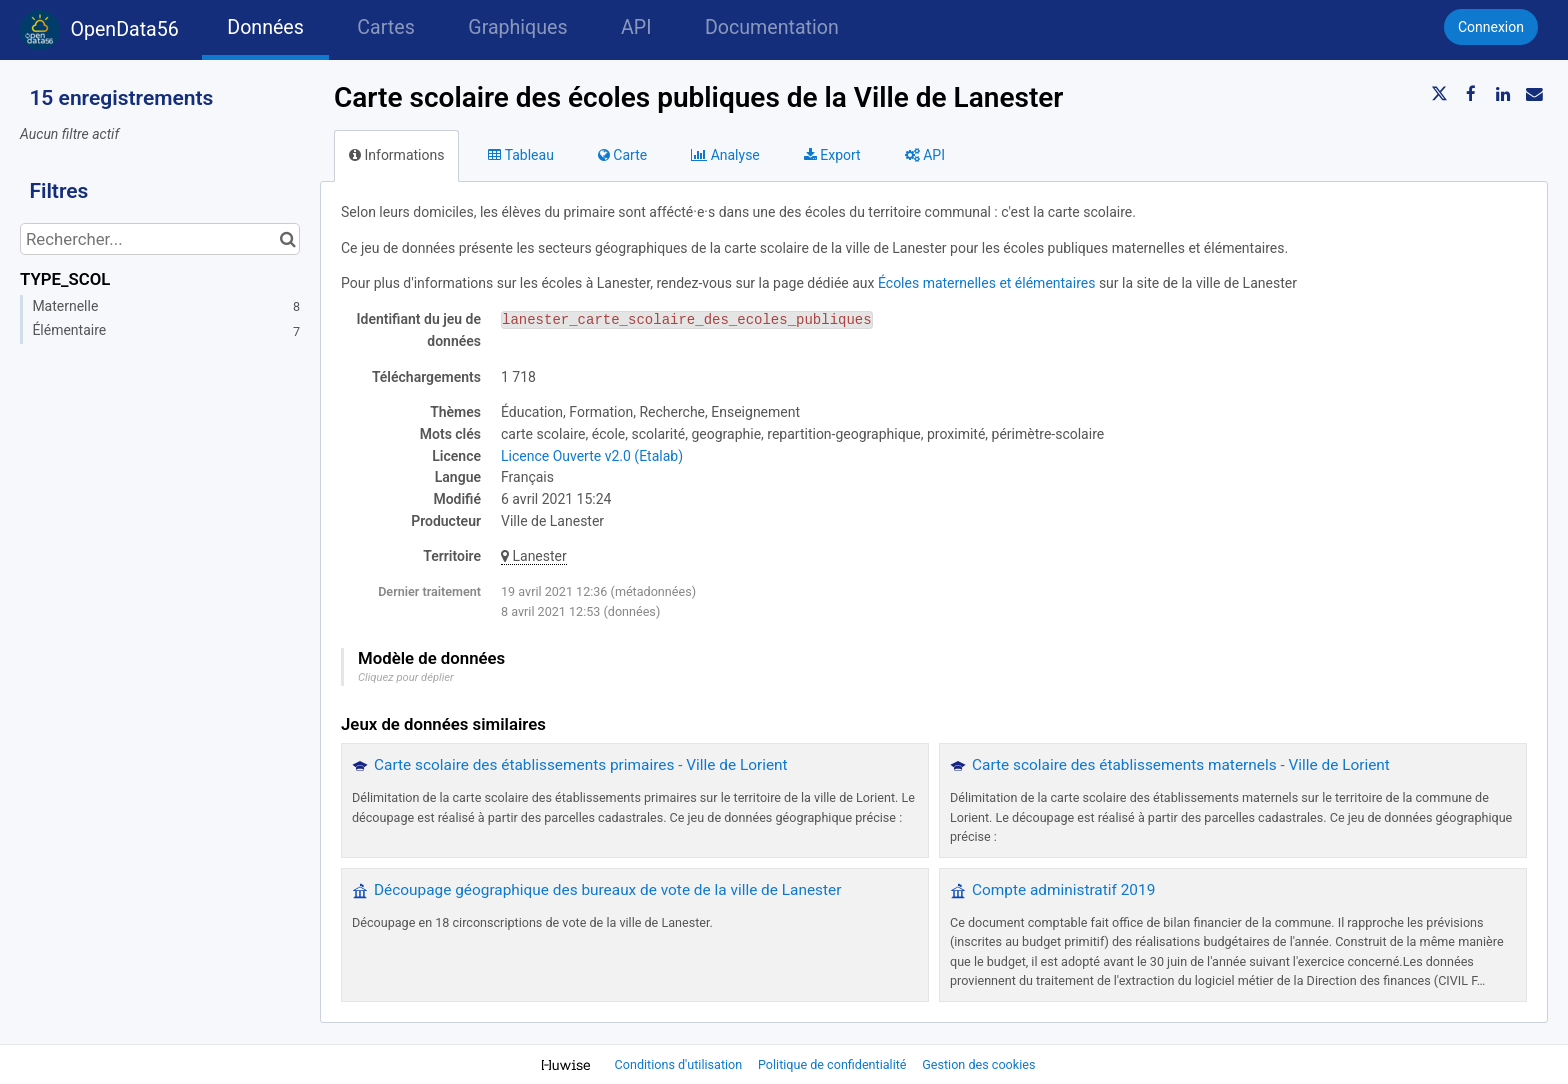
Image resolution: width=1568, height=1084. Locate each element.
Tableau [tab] (520, 155)
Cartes (385, 27)
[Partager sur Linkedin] (1503, 94)
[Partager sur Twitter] (1440, 94)
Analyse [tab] (725, 155)
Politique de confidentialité (834, 1064)
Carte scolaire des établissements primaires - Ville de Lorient (581, 765)
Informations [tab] (396, 155)
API (636, 27)
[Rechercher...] (160, 239)
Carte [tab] (622, 155)
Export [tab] (832, 155)
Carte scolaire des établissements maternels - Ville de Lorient (1181, 765)
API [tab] (925, 155)
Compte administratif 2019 (1063, 890)
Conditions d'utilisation (680, 1064)
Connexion (1491, 27)
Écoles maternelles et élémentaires (986, 283)
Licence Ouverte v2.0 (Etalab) (592, 456)
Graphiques (517, 27)
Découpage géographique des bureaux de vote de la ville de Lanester (607, 890)
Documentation (772, 27)
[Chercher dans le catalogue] (287, 239)
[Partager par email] (1534, 94)
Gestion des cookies (978, 1064)
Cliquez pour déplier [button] (406, 677)
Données (265, 27)
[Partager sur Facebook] (1471, 94)
